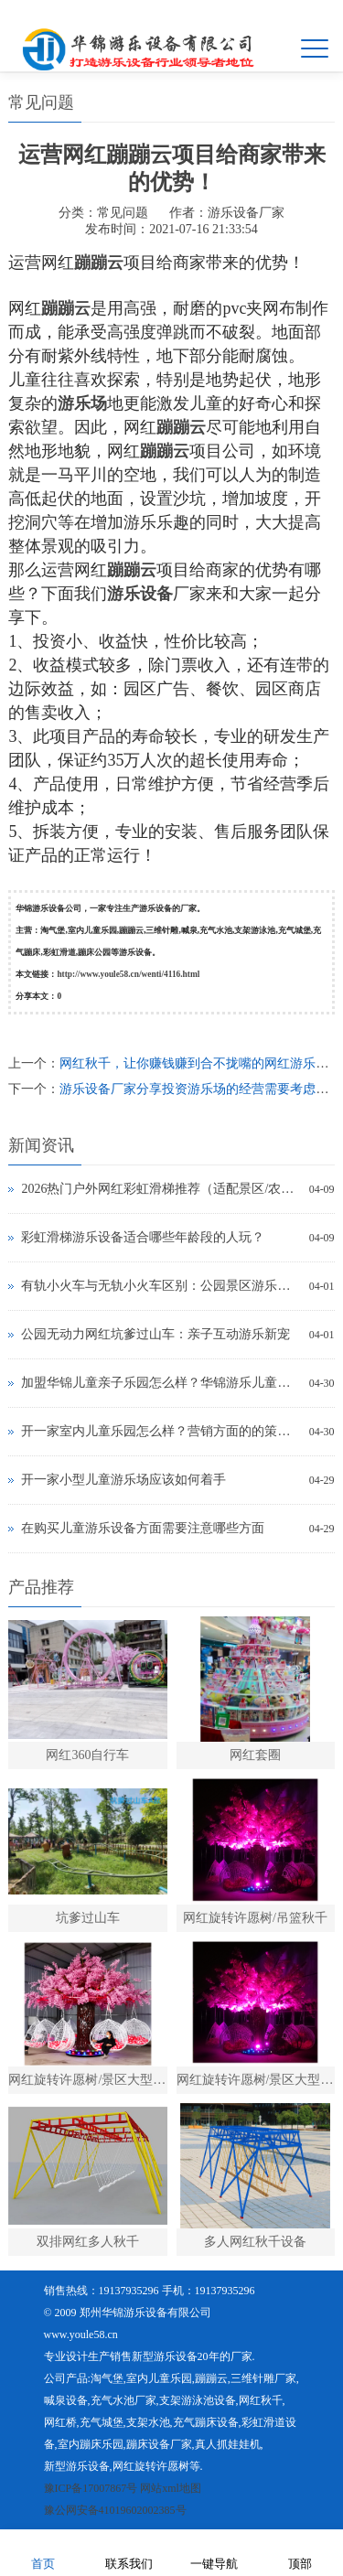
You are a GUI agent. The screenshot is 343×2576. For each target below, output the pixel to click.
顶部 (300, 2552)
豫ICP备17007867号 (91, 2488)
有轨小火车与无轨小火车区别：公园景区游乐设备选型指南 (160, 1286)
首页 (43, 2552)
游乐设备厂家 (246, 213)
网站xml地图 (170, 2488)
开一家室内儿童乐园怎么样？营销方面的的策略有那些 (160, 1431)
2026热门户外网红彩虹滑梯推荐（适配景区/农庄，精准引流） (160, 1189)
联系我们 (129, 2552)
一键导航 (214, 2552)
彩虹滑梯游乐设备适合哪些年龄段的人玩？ (142, 1237)
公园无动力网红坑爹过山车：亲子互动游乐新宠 (155, 1334)
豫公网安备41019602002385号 (115, 2510)
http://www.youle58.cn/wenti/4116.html (128, 974)
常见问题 (122, 213)
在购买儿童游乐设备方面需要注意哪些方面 (142, 1528)
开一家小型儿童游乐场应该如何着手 (123, 1480)
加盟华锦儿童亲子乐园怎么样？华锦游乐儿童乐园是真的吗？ (160, 1383)
